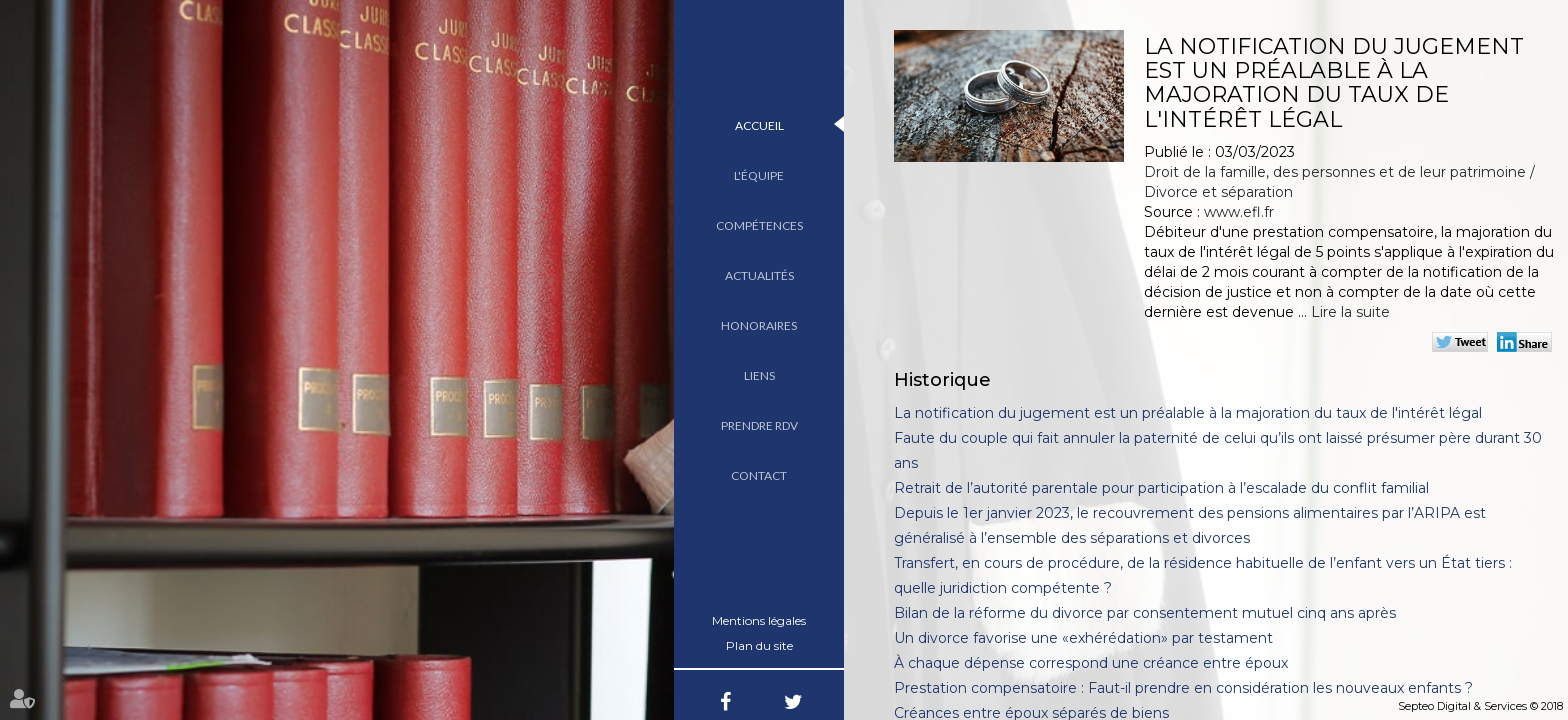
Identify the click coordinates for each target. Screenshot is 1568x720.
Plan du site (759, 645)
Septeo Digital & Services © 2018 (1480, 706)
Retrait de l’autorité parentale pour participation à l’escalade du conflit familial (1161, 488)
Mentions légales (759, 620)
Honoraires (759, 325)
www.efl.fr (1239, 212)
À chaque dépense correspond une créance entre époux (1091, 663)
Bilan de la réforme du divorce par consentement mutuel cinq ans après (1145, 613)
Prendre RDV (759, 425)
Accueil (759, 125)
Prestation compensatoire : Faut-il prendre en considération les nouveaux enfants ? (1183, 688)
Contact (759, 475)
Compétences (759, 225)
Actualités (759, 275)
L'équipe (759, 175)
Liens (759, 375)
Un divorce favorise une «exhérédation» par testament (1083, 638)
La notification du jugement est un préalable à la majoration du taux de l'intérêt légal (1188, 413)
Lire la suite (1350, 312)
